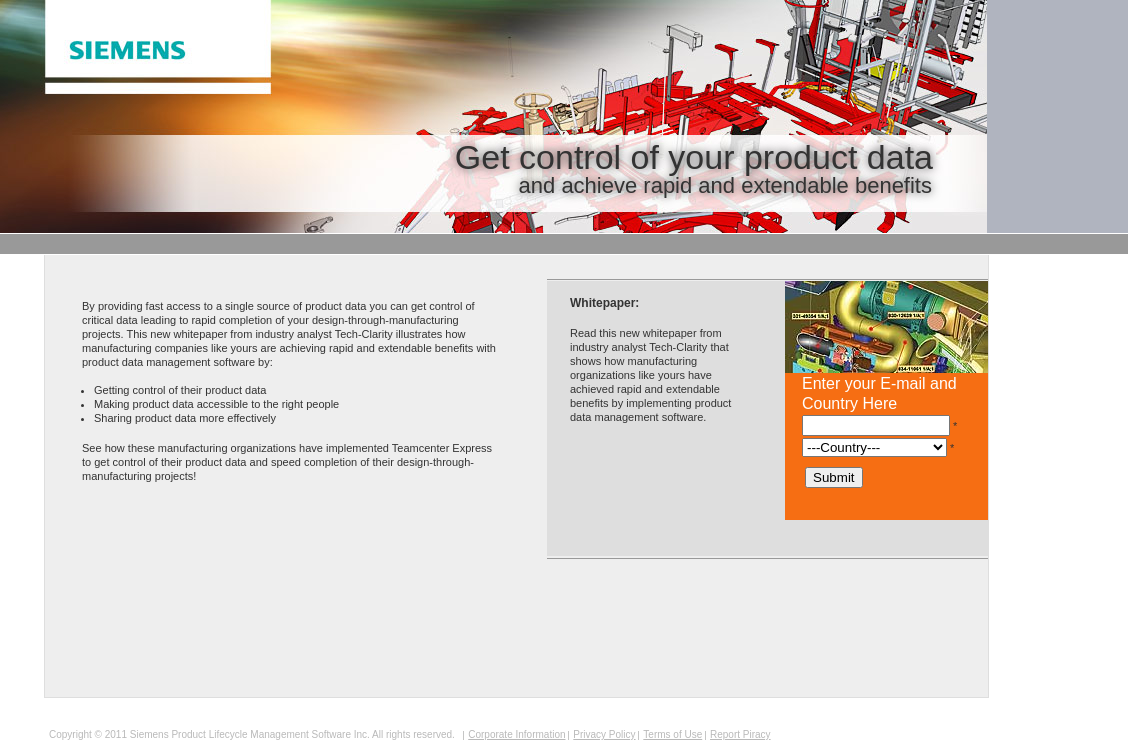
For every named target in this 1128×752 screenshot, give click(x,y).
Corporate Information (516, 734)
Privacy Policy (604, 734)
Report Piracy (740, 734)
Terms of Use (672, 734)
